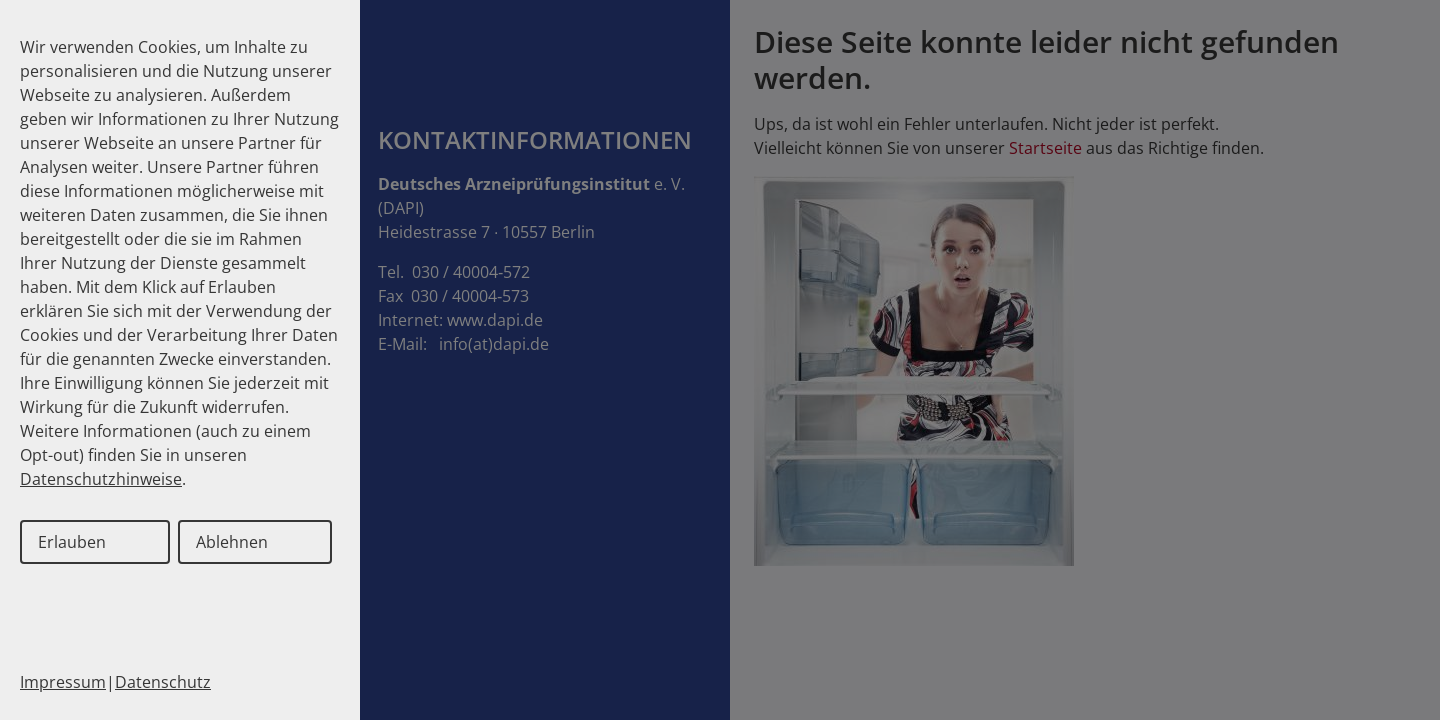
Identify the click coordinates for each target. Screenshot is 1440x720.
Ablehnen (232, 542)
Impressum (63, 682)
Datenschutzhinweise (101, 479)
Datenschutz (163, 682)
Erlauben (72, 542)
